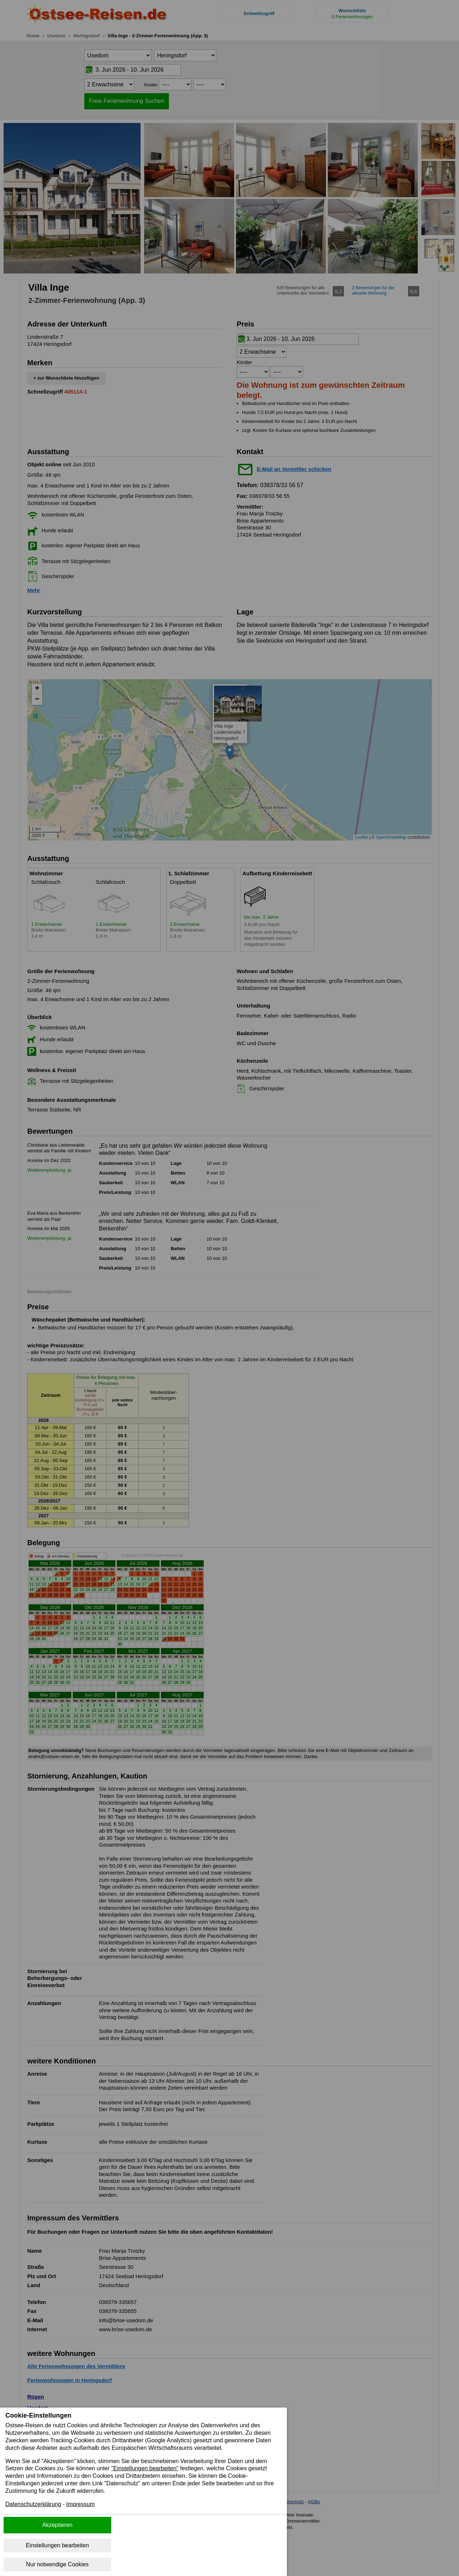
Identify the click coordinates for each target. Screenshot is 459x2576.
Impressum (80, 2504)
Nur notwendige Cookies (57, 2564)
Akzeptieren (57, 2525)
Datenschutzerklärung (33, 2504)
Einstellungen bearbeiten (57, 2545)
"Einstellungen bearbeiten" (145, 2468)
